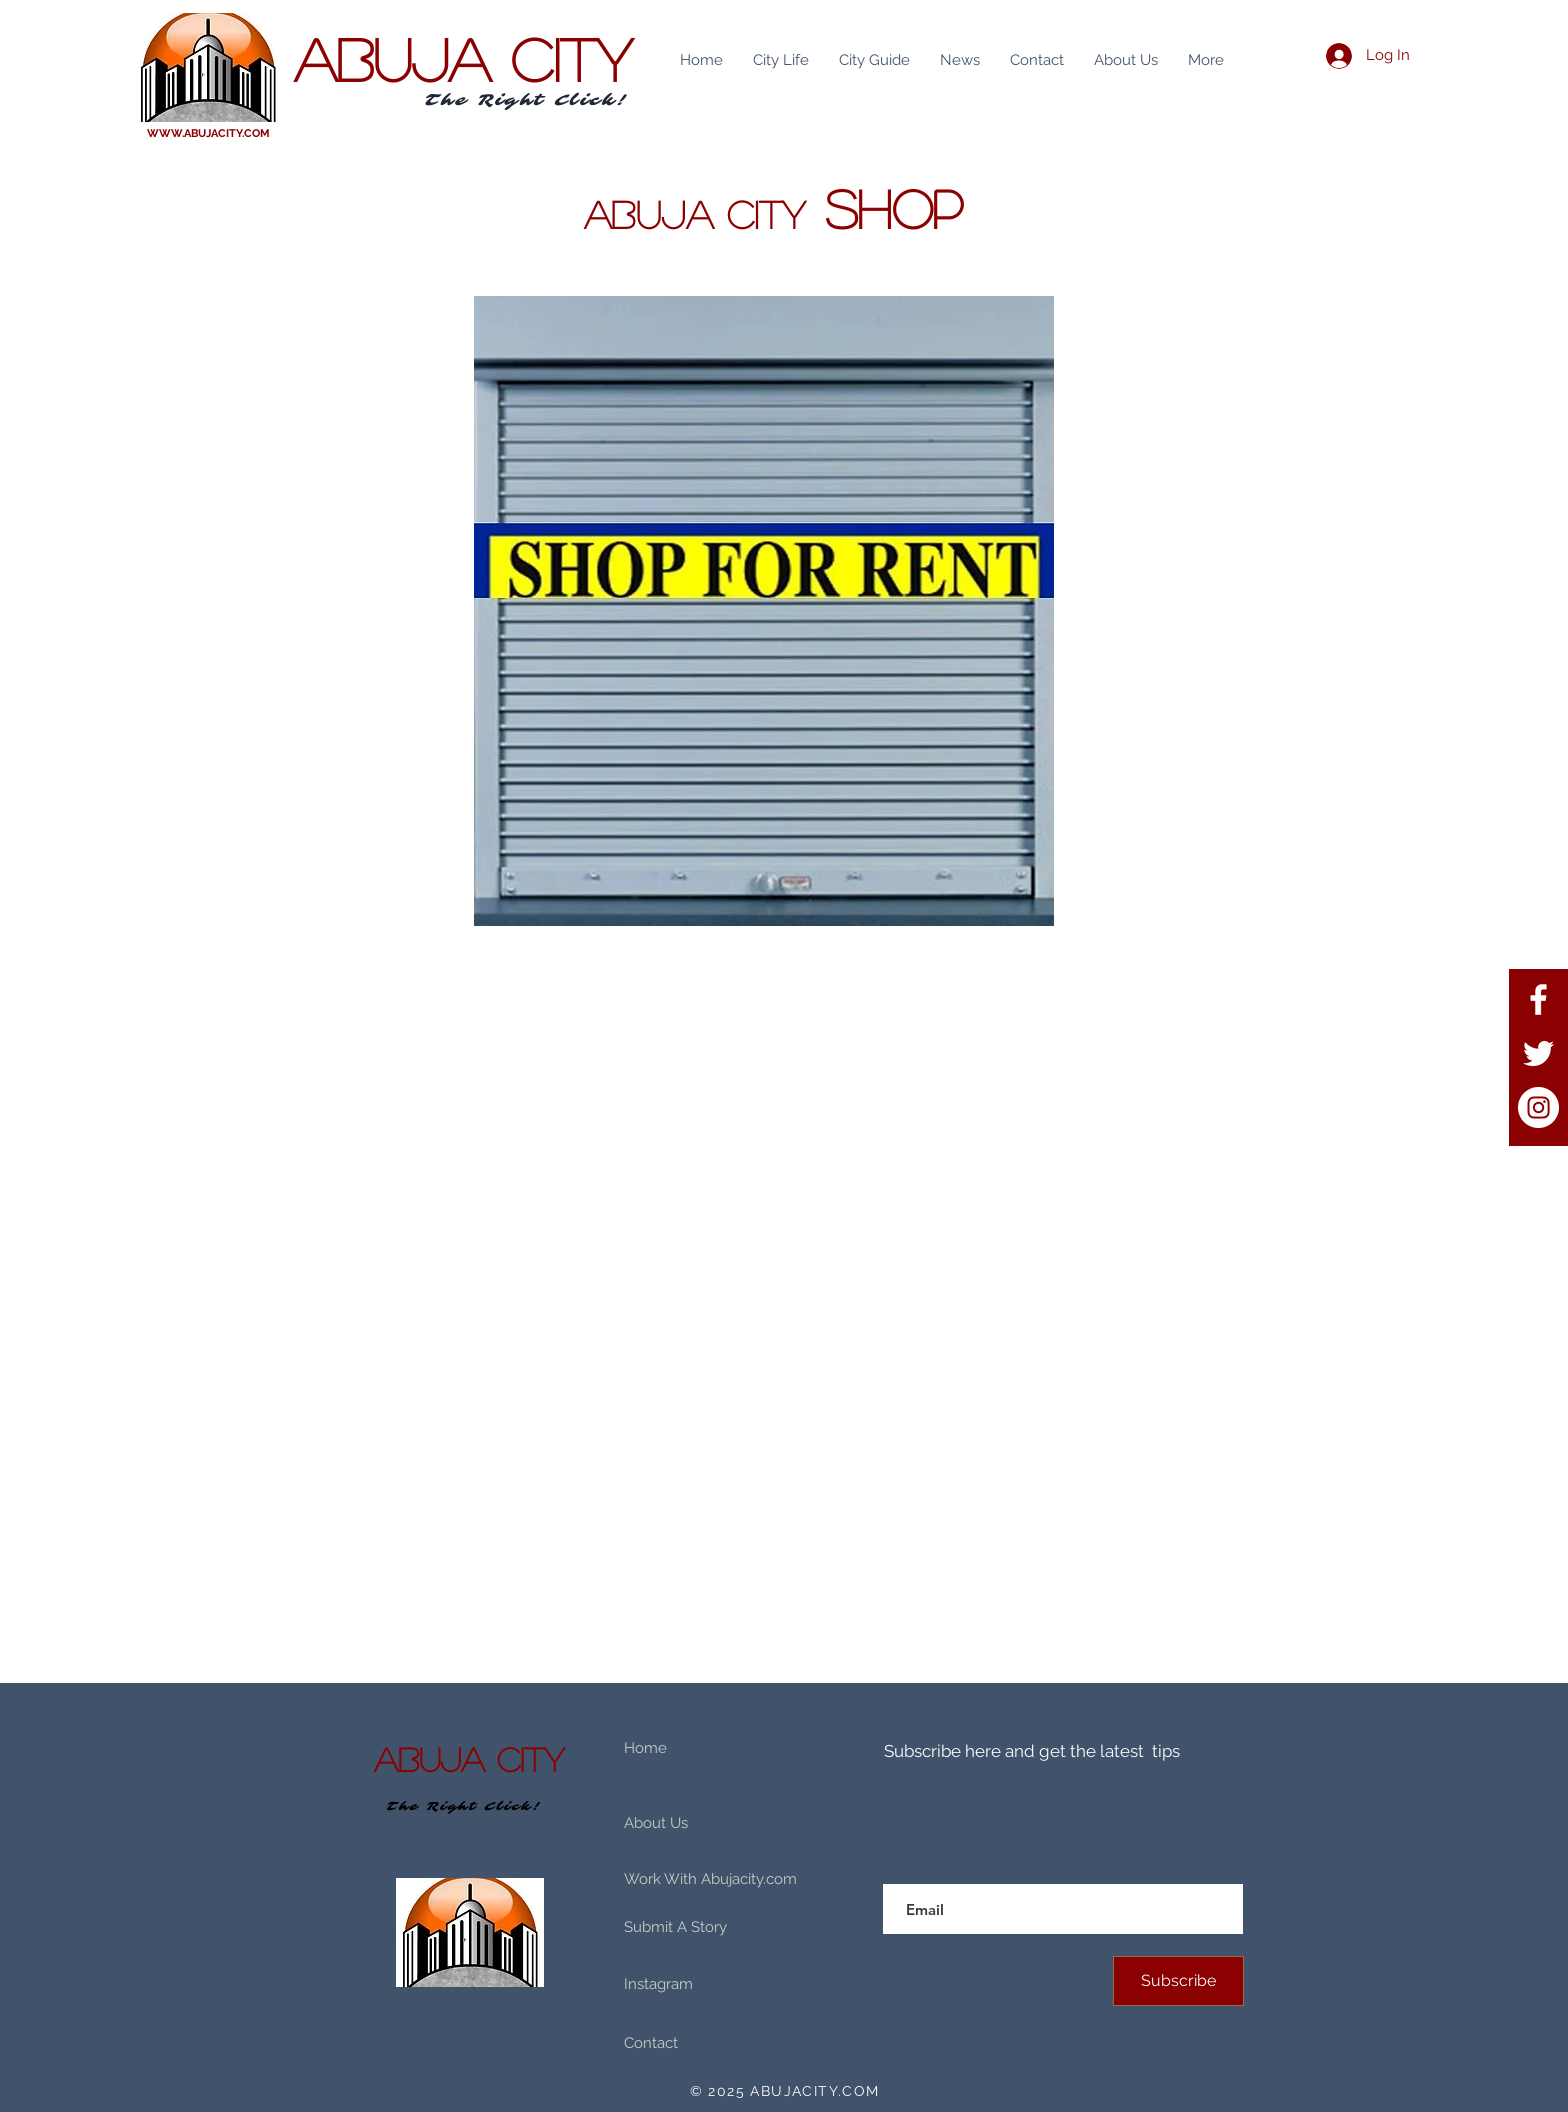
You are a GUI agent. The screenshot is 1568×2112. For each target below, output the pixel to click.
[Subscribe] (1178, 1981)
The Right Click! (526, 100)
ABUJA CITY (463, 58)
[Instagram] (1538, 1107)
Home (645, 1748)
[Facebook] (1538, 999)
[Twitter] (1538, 1053)
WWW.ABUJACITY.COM (208, 133)
